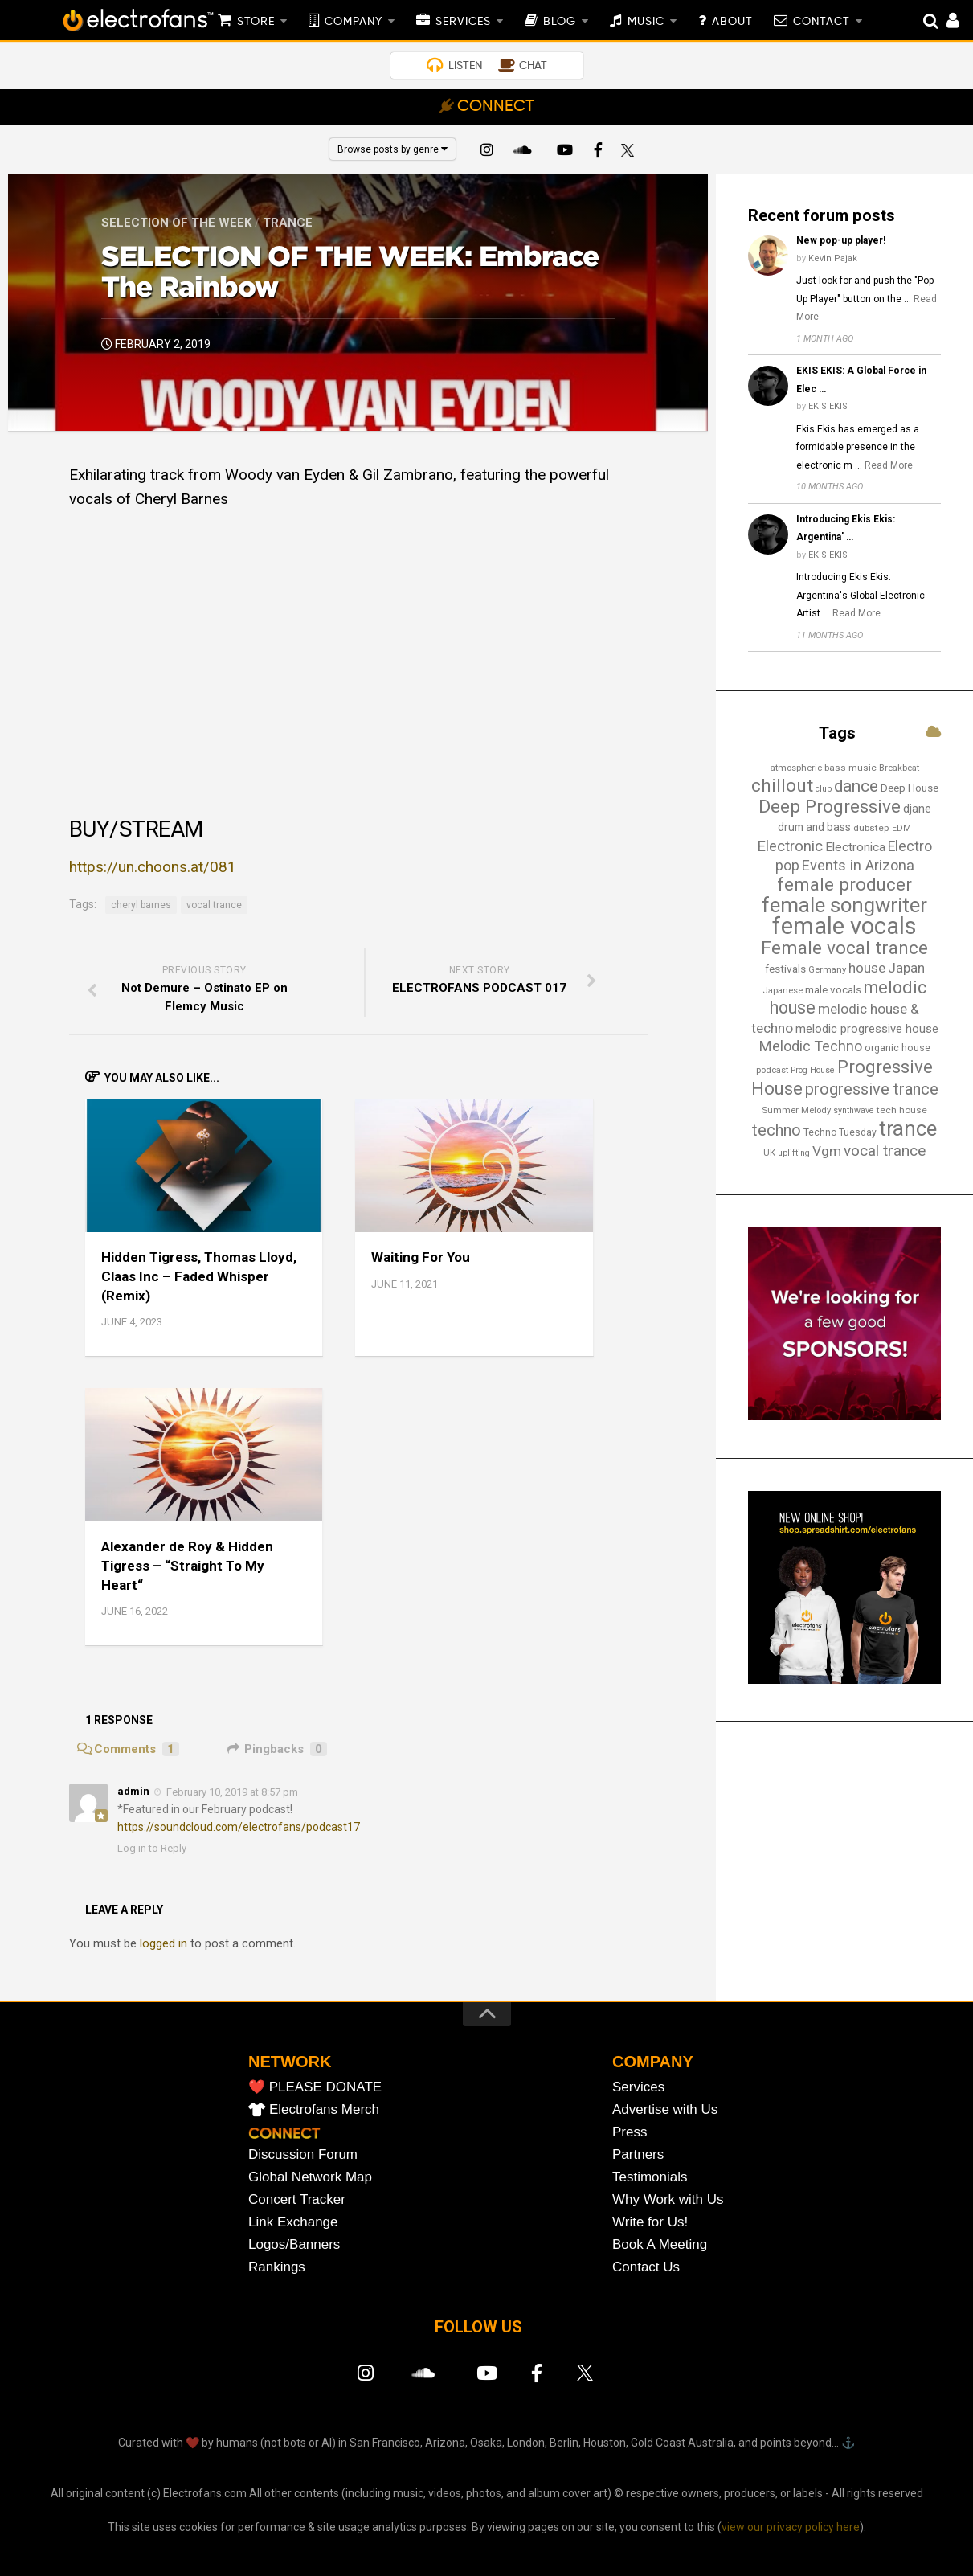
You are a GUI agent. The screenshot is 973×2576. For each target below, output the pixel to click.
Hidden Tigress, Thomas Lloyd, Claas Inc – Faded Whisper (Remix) (198, 1276)
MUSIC (646, 21)
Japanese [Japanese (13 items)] (782, 990)
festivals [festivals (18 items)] (785, 969)
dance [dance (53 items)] (856, 786)
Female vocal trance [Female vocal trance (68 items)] (844, 948)
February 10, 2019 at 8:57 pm (232, 1792)
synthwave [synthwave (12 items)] (853, 1110)
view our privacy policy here (791, 2527)
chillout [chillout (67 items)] (782, 786)
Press (629, 2132)
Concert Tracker (296, 2199)
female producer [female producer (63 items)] (844, 884)
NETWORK (289, 2061)
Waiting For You (420, 1257)
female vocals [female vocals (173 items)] (844, 926)
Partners (638, 2154)
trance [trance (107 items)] (908, 1128)
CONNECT (495, 107)
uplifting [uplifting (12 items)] (794, 1153)
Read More (889, 465)
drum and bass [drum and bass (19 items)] (814, 827)
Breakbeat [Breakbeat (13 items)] (899, 767)
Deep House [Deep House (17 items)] (909, 788)
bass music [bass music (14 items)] (850, 767)
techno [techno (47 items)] (776, 1130)
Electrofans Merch (324, 2109)
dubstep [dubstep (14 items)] (871, 827)
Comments (128, 1749)
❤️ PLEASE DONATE (315, 2087)
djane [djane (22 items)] (917, 808)
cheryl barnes (141, 905)
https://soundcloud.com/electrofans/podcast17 (238, 1826)
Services (638, 2087)
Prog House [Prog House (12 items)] (813, 1070)
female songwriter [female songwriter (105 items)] (844, 905)
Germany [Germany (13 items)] (827, 969)
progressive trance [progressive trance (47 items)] (871, 1089)
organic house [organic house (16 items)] (897, 1048)
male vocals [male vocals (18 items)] (833, 990)
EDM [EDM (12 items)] (901, 828)
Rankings (276, 2267)
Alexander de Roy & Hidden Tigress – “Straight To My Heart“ (187, 1565)
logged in (163, 1943)
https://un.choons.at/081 (152, 867)
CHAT (533, 66)
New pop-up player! (840, 240)
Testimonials (650, 2177)
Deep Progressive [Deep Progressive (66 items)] (829, 806)
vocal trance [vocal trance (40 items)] (885, 1150)
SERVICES (463, 21)
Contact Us (646, 2267)
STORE (256, 21)
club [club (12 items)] (824, 789)
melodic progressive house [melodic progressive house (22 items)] (866, 1029)
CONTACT (821, 21)
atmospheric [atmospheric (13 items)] (796, 767)
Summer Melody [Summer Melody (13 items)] (796, 1110)
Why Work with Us (668, 2199)
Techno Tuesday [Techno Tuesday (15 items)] (840, 1132)
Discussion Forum (303, 2154)
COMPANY (353, 21)
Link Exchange (293, 2222)
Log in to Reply (151, 1848)
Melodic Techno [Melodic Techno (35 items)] (810, 1046)
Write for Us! (650, 2222)
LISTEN (465, 66)
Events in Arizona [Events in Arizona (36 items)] (858, 865)
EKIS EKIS (828, 406)
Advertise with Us (664, 2109)
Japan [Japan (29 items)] (906, 968)
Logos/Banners (294, 2244)
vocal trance (214, 905)
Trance (288, 222)
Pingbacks (277, 1749)
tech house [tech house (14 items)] (902, 1110)
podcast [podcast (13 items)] (772, 1069)
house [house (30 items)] (866, 968)
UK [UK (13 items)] (769, 1152)
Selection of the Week (176, 222)
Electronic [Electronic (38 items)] (790, 846)
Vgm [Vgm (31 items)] (826, 1151)
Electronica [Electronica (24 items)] (855, 847)
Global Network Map (310, 2177)
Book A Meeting (659, 2244)
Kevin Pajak (832, 258)
